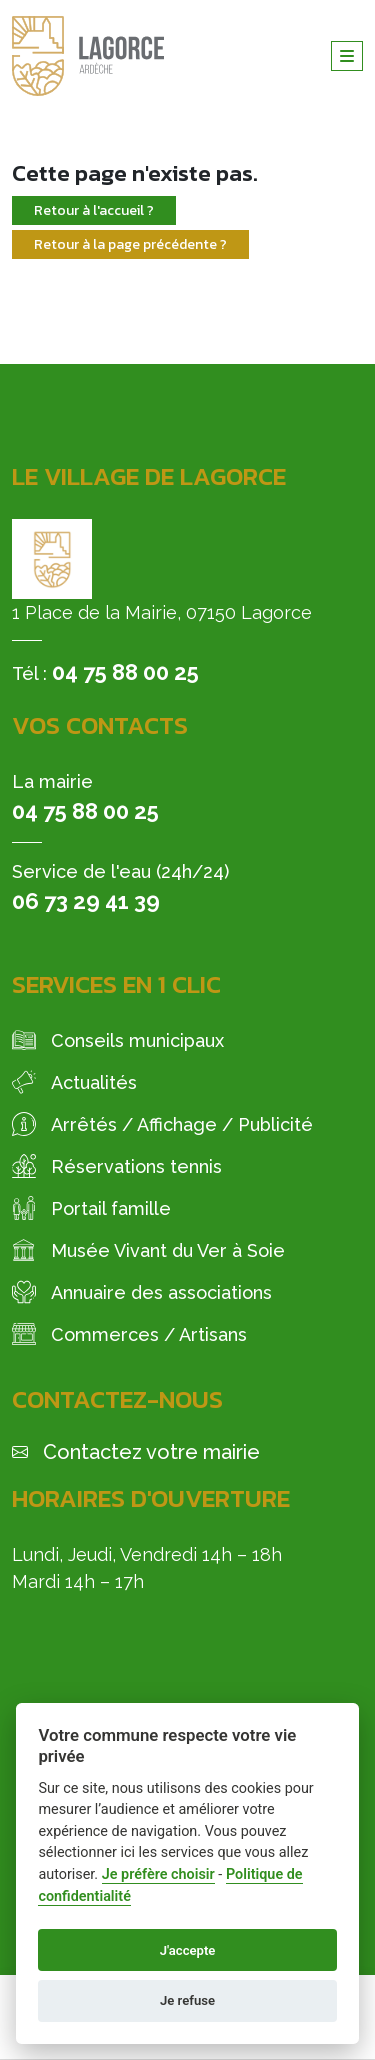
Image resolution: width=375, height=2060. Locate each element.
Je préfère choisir (158, 1874)
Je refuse (187, 2000)
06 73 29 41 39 (86, 901)
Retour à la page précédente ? (130, 244)
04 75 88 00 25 (125, 672)
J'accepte (188, 1950)
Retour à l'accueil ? (94, 210)
